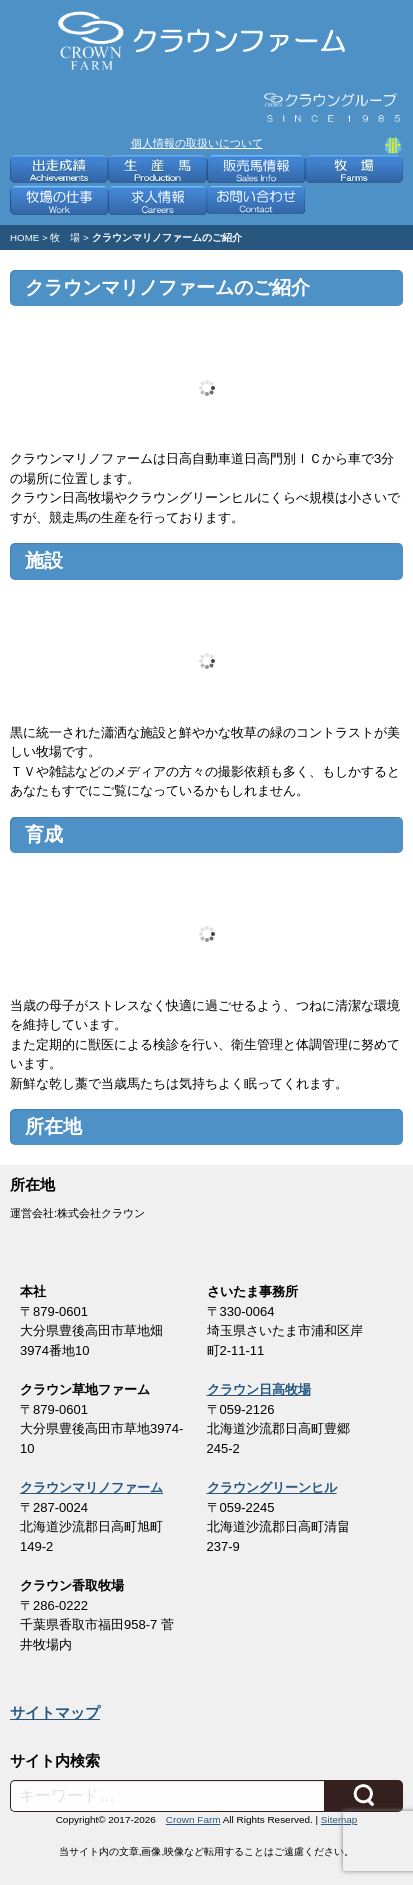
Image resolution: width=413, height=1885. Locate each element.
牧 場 (65, 237)
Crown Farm (193, 1819)
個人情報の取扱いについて (197, 143)
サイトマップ (55, 1713)
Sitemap (339, 1819)
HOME (24, 237)
